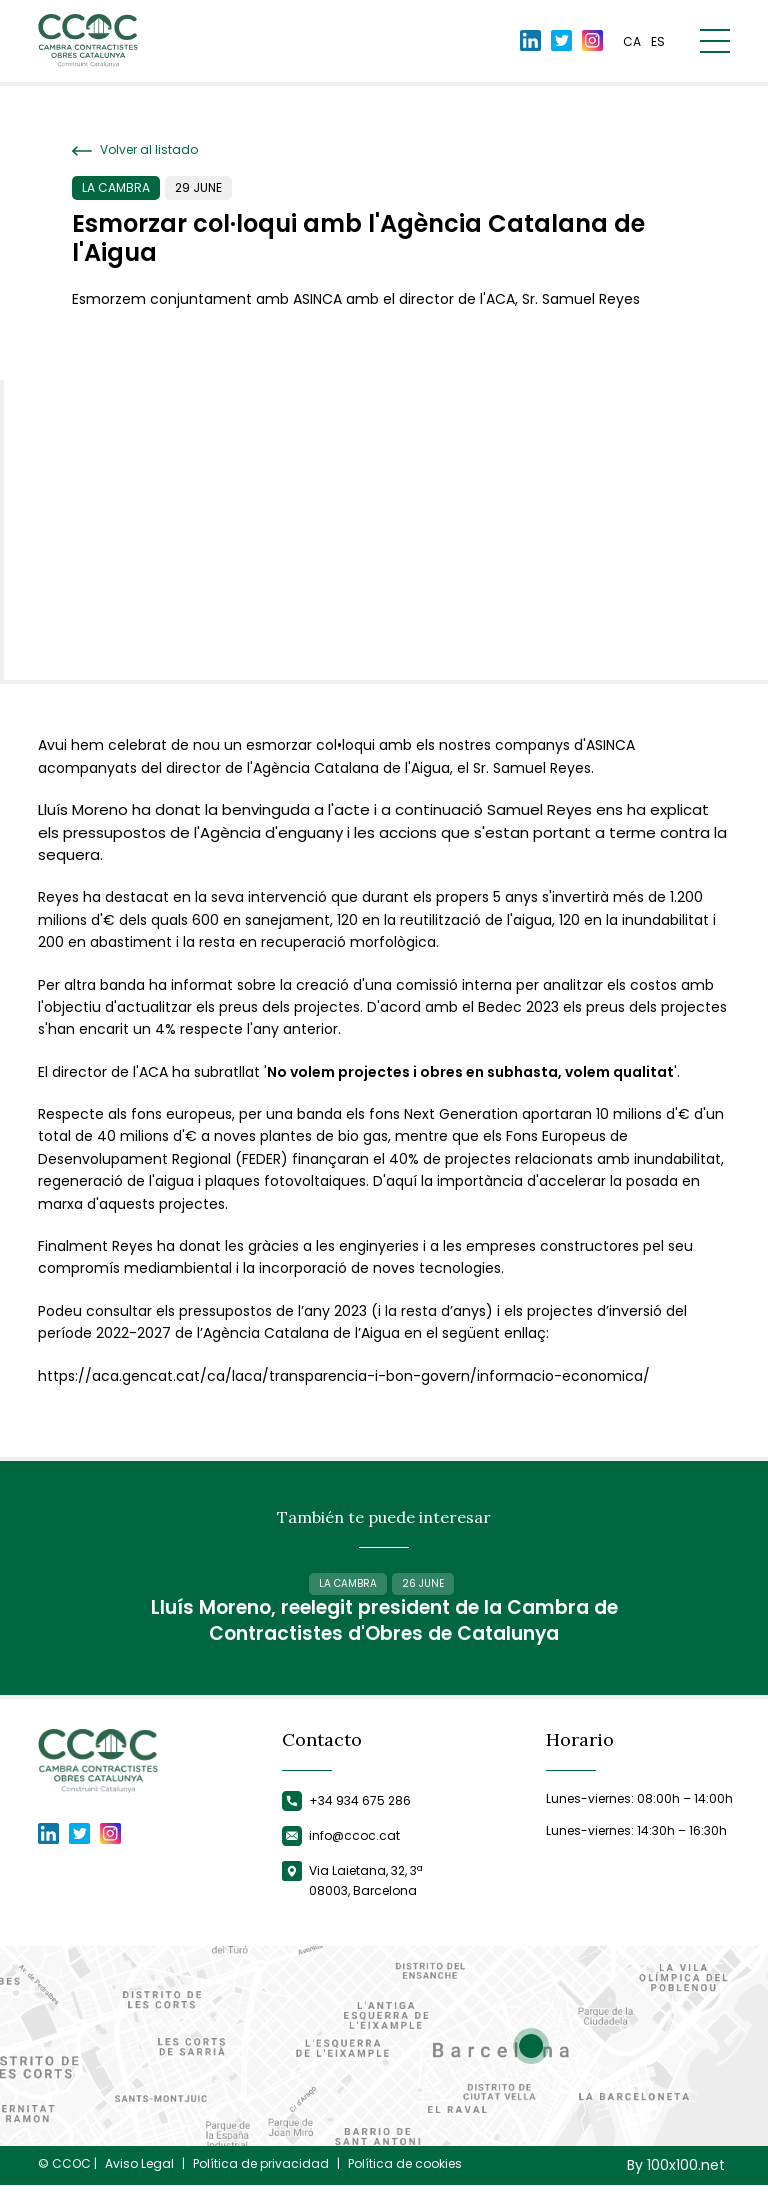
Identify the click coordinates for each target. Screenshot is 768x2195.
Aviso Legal (139, 2173)
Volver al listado (135, 150)
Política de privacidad (261, 2173)
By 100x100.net (676, 2174)
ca (632, 42)
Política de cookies (405, 2173)
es (658, 42)
